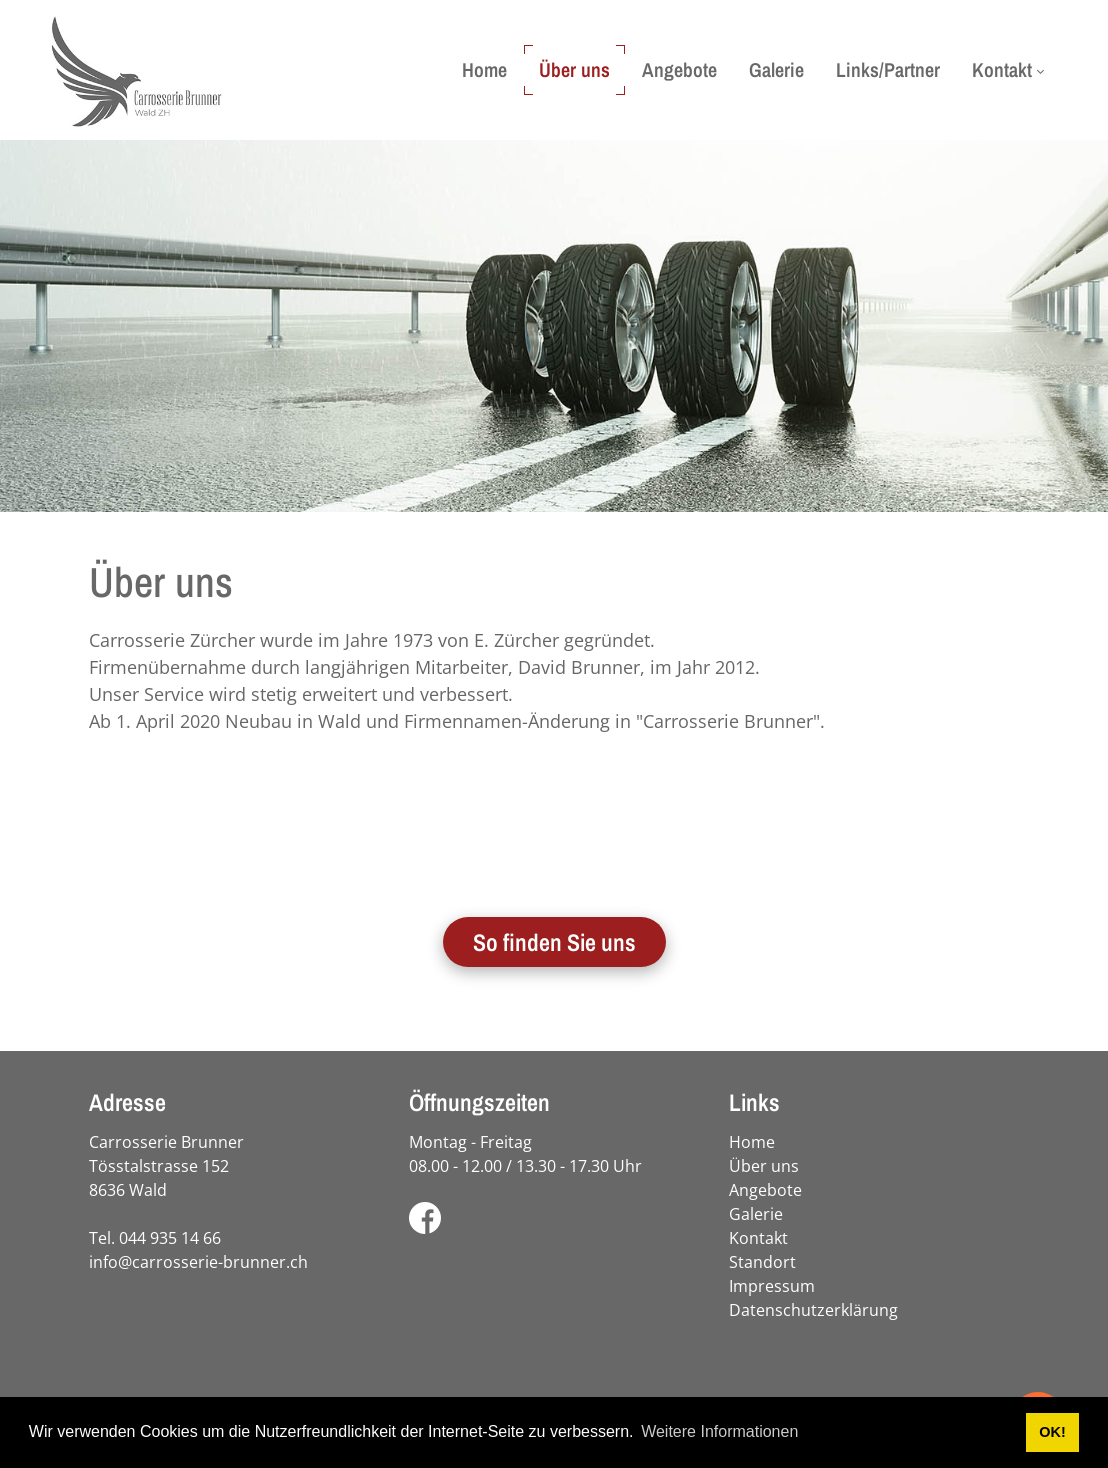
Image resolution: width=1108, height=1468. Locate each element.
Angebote (765, 1190)
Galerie (756, 1214)
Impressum (772, 1286)
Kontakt (758, 1238)
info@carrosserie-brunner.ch (198, 1262)
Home (752, 1142)
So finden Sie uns (554, 942)
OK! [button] (1052, 1432)
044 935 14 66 (170, 1238)
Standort (762, 1262)
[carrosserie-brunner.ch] (136, 70)
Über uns (764, 1166)
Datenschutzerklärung (813, 1310)
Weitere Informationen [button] (719, 1431)
